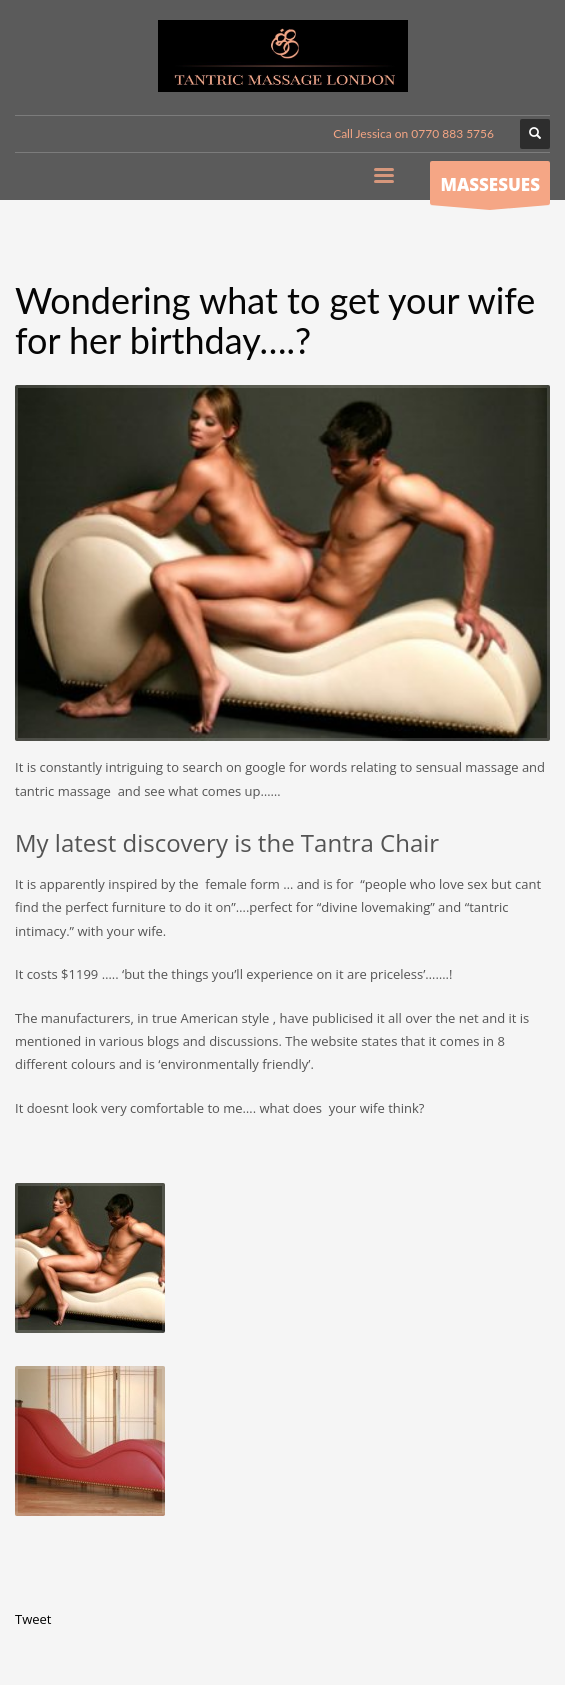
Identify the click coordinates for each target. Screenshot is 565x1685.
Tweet (33, 1619)
